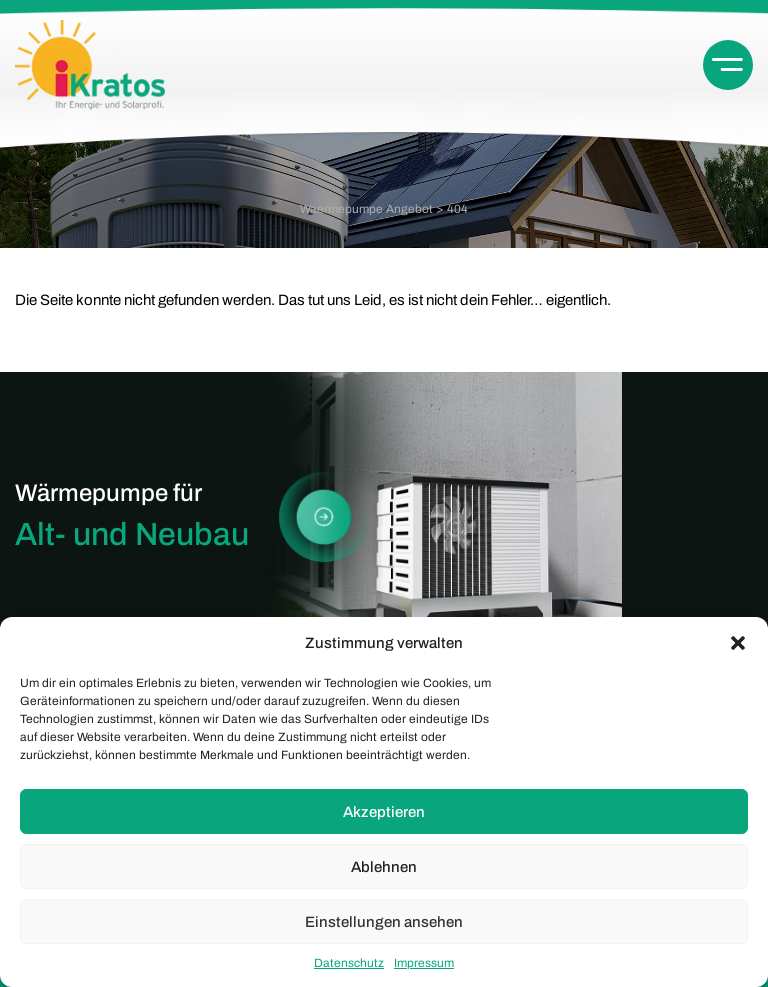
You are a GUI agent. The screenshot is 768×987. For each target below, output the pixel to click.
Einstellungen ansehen (384, 922)
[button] (738, 643)
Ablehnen (384, 867)
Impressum (424, 963)
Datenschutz (349, 963)
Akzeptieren (384, 812)
